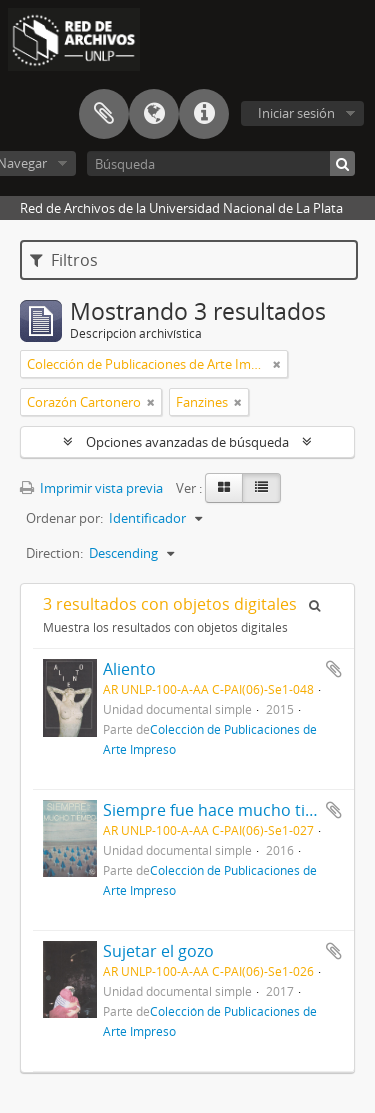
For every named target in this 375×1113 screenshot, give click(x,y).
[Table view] (261, 488)
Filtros (64, 260)
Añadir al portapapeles (334, 669)
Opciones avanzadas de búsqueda (187, 442)
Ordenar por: (64, 518)
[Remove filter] (277, 364)
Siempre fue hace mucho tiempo (226, 810)
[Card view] (224, 488)
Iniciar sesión (296, 113)
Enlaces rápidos (204, 114)
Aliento (129, 669)
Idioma (154, 114)
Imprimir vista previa (91, 488)
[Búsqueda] (221, 163)
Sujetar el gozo (158, 951)
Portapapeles (104, 114)
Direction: (54, 553)
